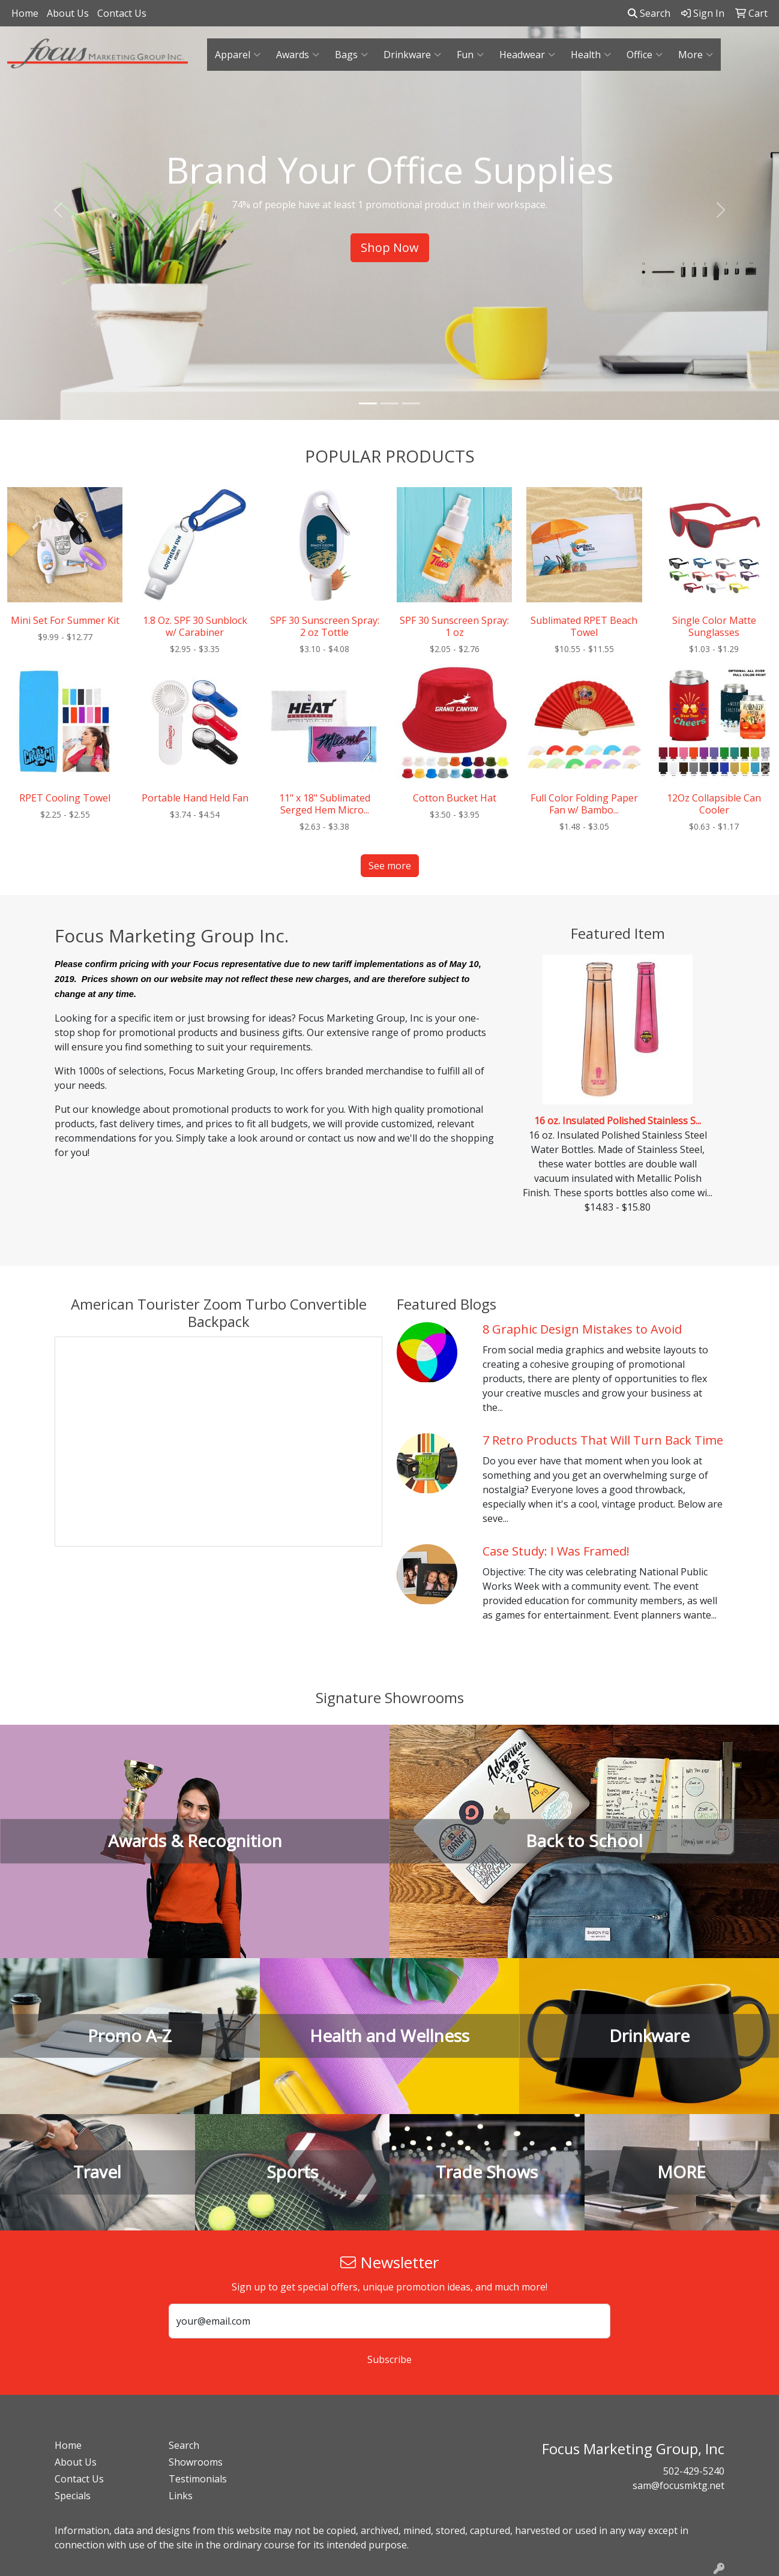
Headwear (527, 54)
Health (591, 54)
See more (389, 865)
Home (24, 13)
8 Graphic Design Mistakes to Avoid (582, 1329)
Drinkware (412, 54)
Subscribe (389, 2359)
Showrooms (196, 2462)
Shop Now (390, 247)
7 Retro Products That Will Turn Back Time (603, 1440)
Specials (73, 2495)
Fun (470, 54)
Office (645, 54)
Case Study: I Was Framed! (556, 1551)
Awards (297, 54)
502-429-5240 (693, 2471)
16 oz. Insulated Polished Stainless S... (617, 1120)
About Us (68, 13)
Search (649, 13)
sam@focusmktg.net (678, 2485)
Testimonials (198, 2478)
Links (181, 2495)
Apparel (237, 54)
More (695, 54)
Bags (351, 54)
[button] (58, 210)
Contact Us (121, 13)
